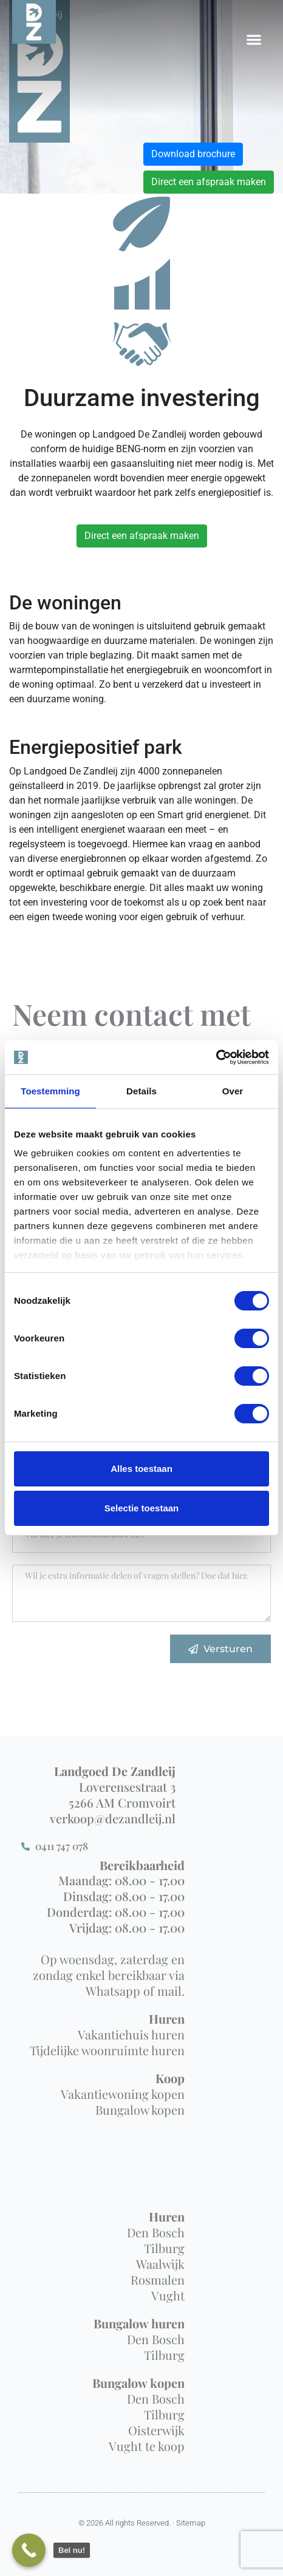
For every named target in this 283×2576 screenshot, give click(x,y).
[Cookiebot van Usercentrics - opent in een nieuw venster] (216, 1057)
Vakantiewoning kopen (123, 2094)
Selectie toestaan (141, 1508)
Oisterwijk (156, 2430)
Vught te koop (147, 2446)
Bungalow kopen (140, 2109)
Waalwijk (160, 2264)
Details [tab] (141, 1091)
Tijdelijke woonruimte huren (107, 2050)
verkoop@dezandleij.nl (113, 1818)
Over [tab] (233, 1091)
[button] (254, 39)
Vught (168, 2295)
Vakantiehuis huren (131, 2034)
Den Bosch (156, 2232)
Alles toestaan (141, 1468)
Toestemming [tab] (50, 1091)
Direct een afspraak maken (208, 182)
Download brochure (193, 154)
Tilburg (164, 2248)
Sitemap (190, 2522)
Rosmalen (158, 2279)
